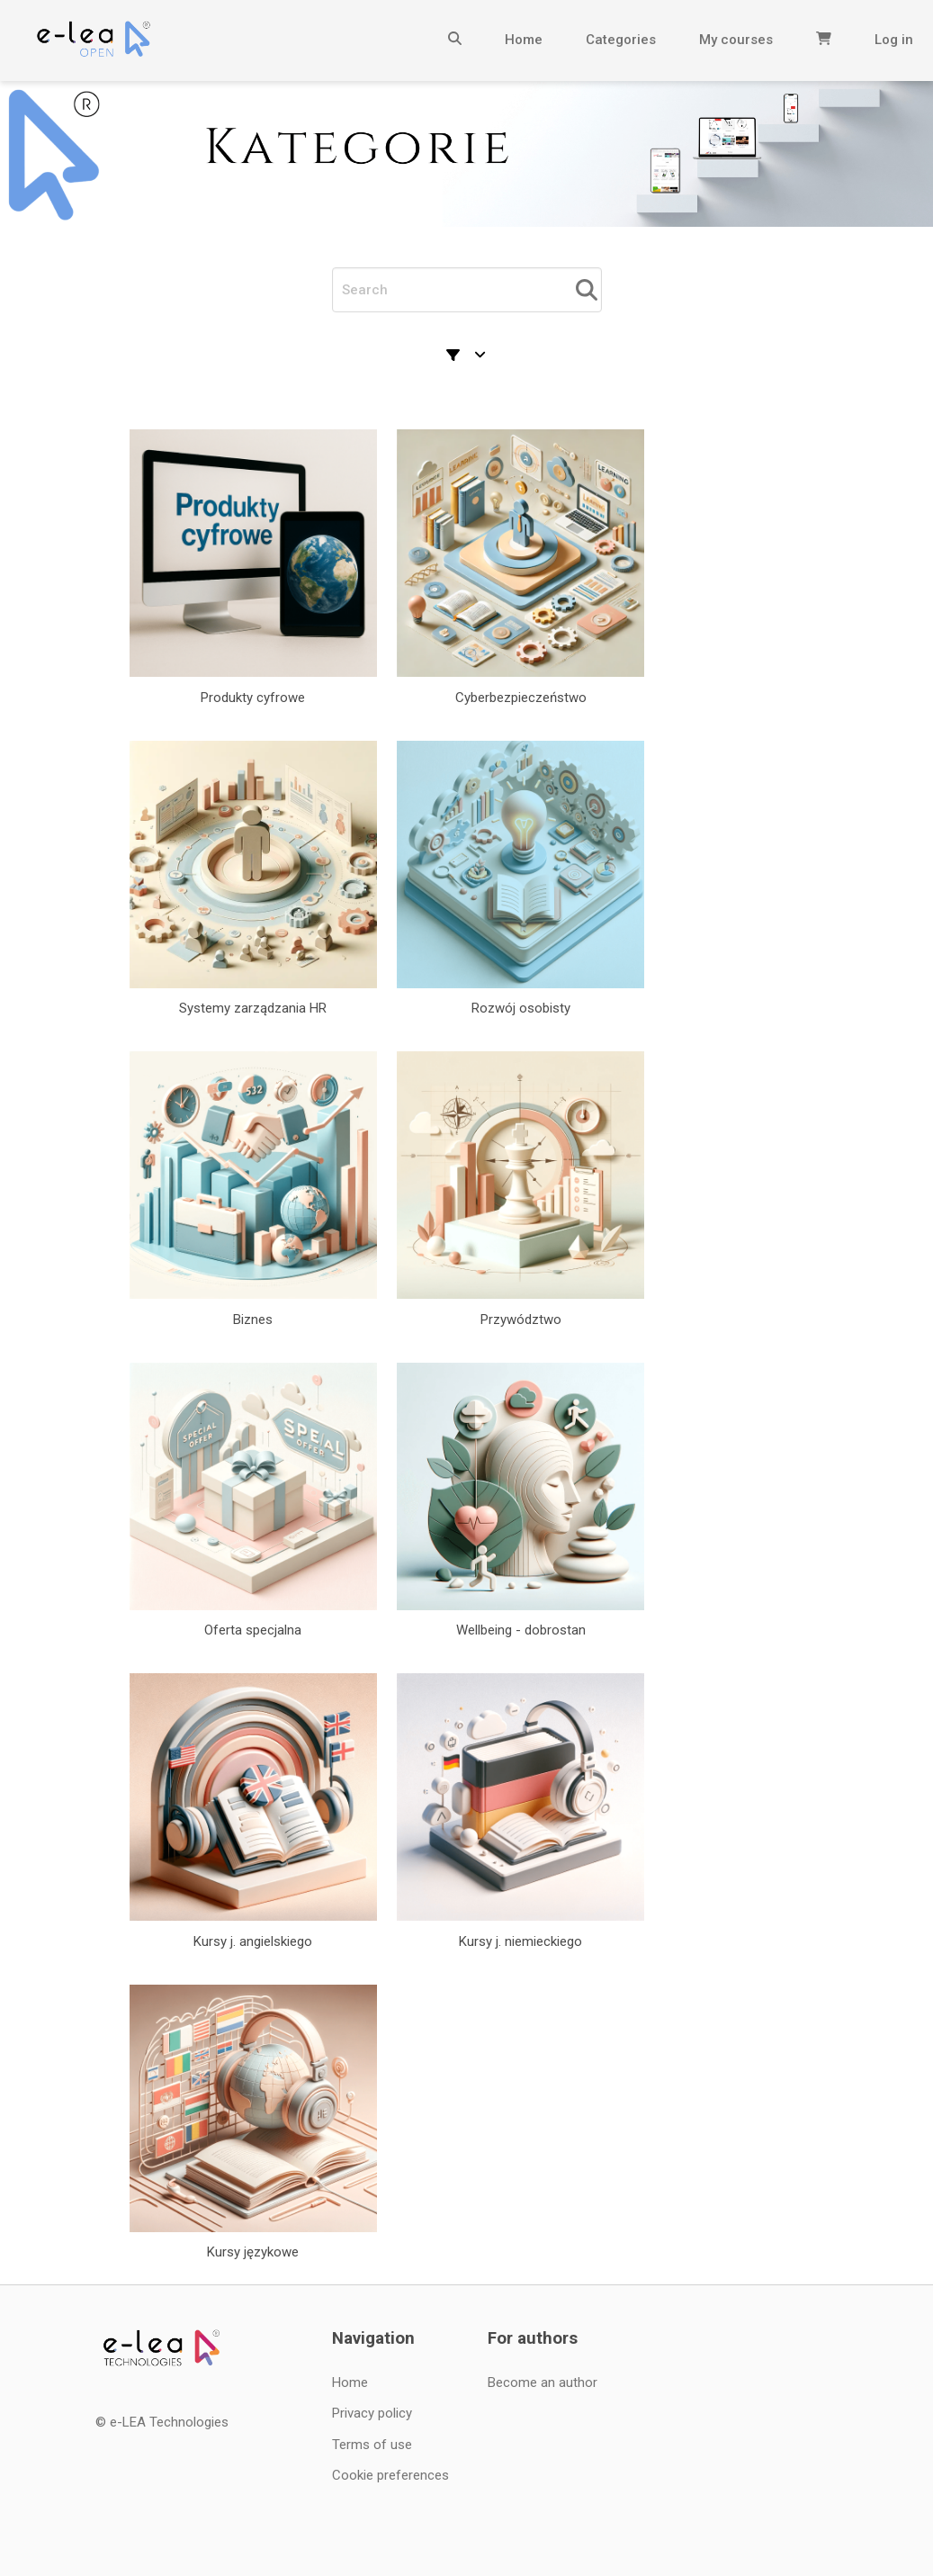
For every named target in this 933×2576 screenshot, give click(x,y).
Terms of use (372, 2444)
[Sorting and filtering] (467, 355)
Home (524, 40)
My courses (736, 40)
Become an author (542, 2382)
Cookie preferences (390, 2475)
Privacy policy (372, 2413)
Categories (621, 40)
